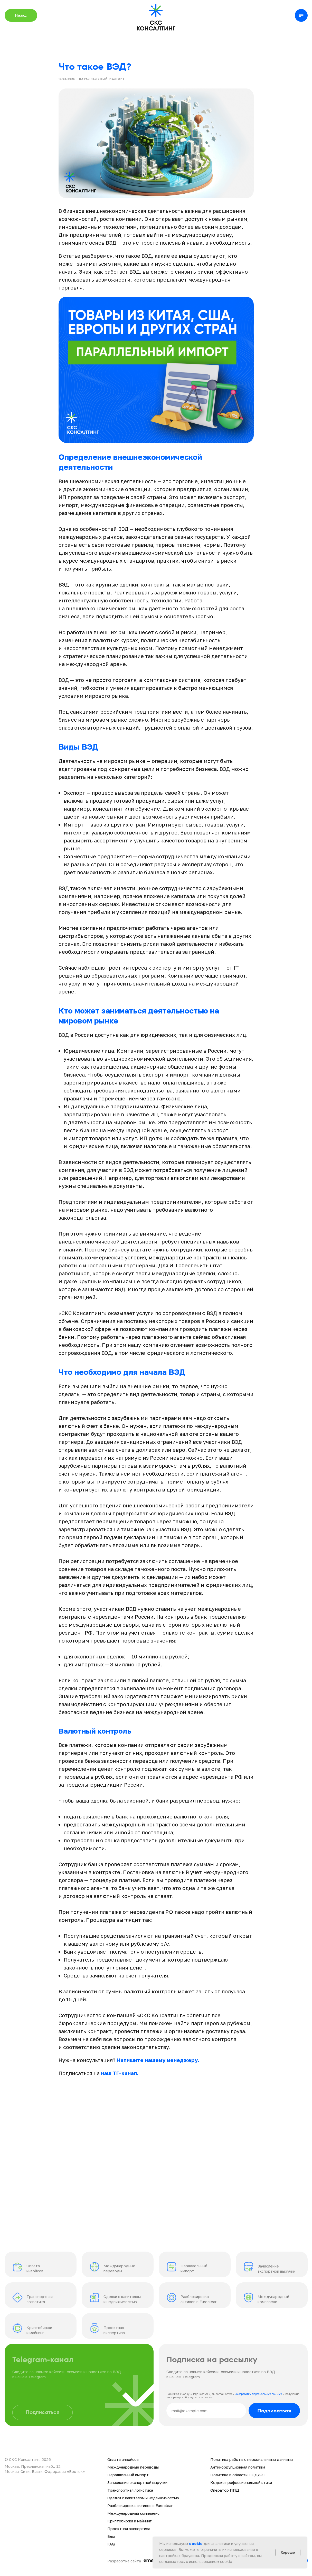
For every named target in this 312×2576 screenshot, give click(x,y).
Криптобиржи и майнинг (129, 2530)
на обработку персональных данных (258, 2402)
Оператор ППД (224, 2499)
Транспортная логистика (130, 2499)
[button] (301, 15)
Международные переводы (133, 2476)
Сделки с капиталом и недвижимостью (143, 2506)
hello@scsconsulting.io (231, 2570)
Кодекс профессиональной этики (241, 2491)
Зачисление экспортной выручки (137, 2491)
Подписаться (274, 2419)
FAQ (111, 2553)
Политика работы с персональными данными (251, 2468)
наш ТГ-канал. (119, 2077)
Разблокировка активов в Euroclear (140, 2514)
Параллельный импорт (128, 2483)
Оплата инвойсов (123, 2468)
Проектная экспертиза (128, 2537)
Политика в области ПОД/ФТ (238, 2483)
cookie (196, 2543)
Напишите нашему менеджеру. (158, 2064)
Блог (111, 2545)
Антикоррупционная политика (237, 2476)
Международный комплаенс (133, 2522)
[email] (206, 2419)
